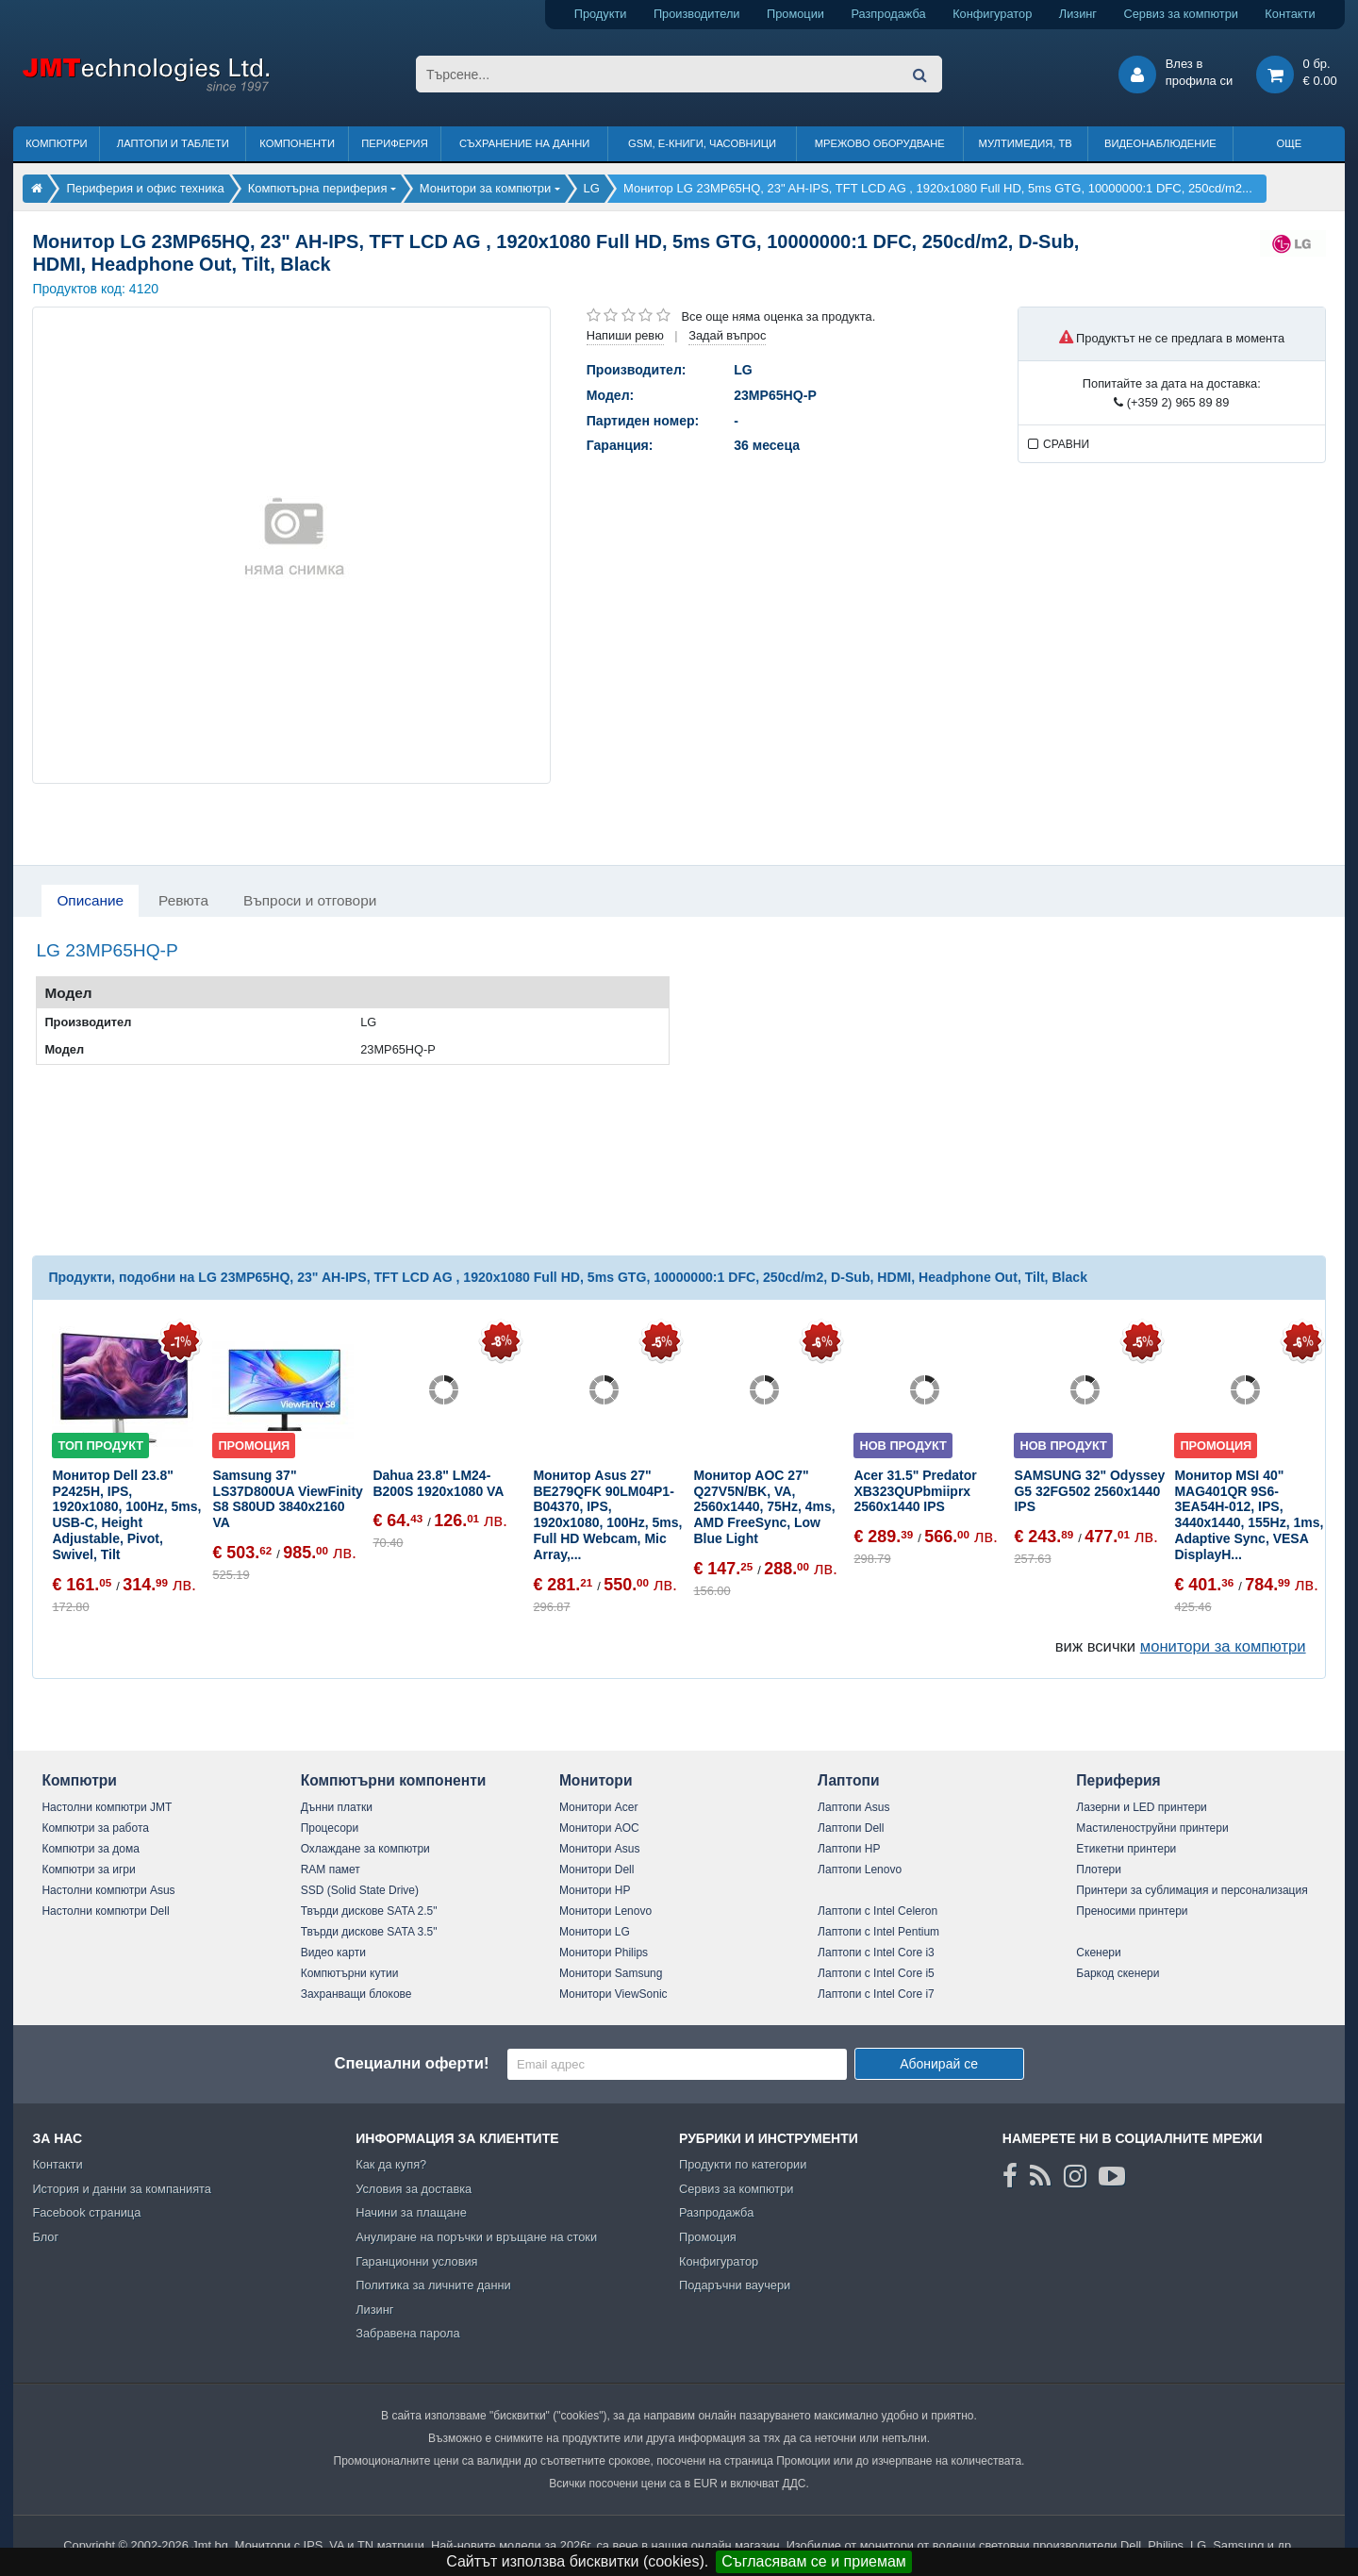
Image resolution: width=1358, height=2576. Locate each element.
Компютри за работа (95, 1828)
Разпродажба (888, 14)
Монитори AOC (599, 1828)
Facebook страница (86, 2212)
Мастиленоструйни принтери (1152, 1828)
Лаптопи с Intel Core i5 (876, 1973)
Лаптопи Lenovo (860, 1869)
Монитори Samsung (611, 1973)
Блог (45, 2237)
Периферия (394, 143)
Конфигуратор (992, 14)
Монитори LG (594, 1931)
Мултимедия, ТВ (1025, 143)
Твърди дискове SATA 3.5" (369, 1931)
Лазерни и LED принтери (1141, 1807)
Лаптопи (848, 1780)
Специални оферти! (411, 2063)
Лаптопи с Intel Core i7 (876, 1994)
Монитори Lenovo (605, 1911)
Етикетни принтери (1126, 1848)
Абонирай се (939, 2063)
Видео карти (333, 1952)
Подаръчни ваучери (734, 2285)
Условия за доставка (414, 2189)
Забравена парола (408, 2333)
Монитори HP (595, 1890)
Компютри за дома (90, 1848)
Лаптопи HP (849, 1848)
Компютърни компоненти (394, 1780)
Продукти (600, 14)
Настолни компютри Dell (105, 1911)
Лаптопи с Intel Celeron (877, 1911)
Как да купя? (391, 2164)
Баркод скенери (1117, 1973)
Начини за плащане (411, 2212)
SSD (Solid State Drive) (360, 1890)
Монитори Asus (599, 1848)
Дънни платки (337, 1807)
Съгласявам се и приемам (813, 2561)
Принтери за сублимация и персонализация (1191, 1890)
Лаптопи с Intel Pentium (878, 1931)
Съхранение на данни (524, 143)
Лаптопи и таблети (173, 143)
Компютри (56, 143)
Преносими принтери (1131, 1911)
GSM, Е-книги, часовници (702, 143)
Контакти (1290, 14)
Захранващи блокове (356, 1994)
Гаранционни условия (416, 2261)
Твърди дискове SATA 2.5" (369, 1911)
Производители (697, 14)
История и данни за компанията (121, 2189)
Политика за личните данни (433, 2285)
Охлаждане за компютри (365, 1848)
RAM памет (330, 1869)
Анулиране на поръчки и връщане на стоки (476, 2237)
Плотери (1098, 1869)
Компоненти (297, 143)
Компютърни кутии (350, 1973)
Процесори (330, 1828)
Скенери (1098, 1952)
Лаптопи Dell (851, 1828)
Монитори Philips (603, 1952)
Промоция (708, 2237)
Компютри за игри (88, 1869)
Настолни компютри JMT (106, 1807)
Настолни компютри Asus (107, 1890)
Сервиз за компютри (1180, 14)
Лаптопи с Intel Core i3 (876, 1952)
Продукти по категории (742, 2164)
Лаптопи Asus (853, 1807)
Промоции (795, 14)
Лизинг (1078, 14)
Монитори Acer (598, 1807)
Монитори (596, 1780)
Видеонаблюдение (1160, 143)
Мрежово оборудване (880, 143)
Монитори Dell (597, 1869)
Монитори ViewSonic (613, 1994)
